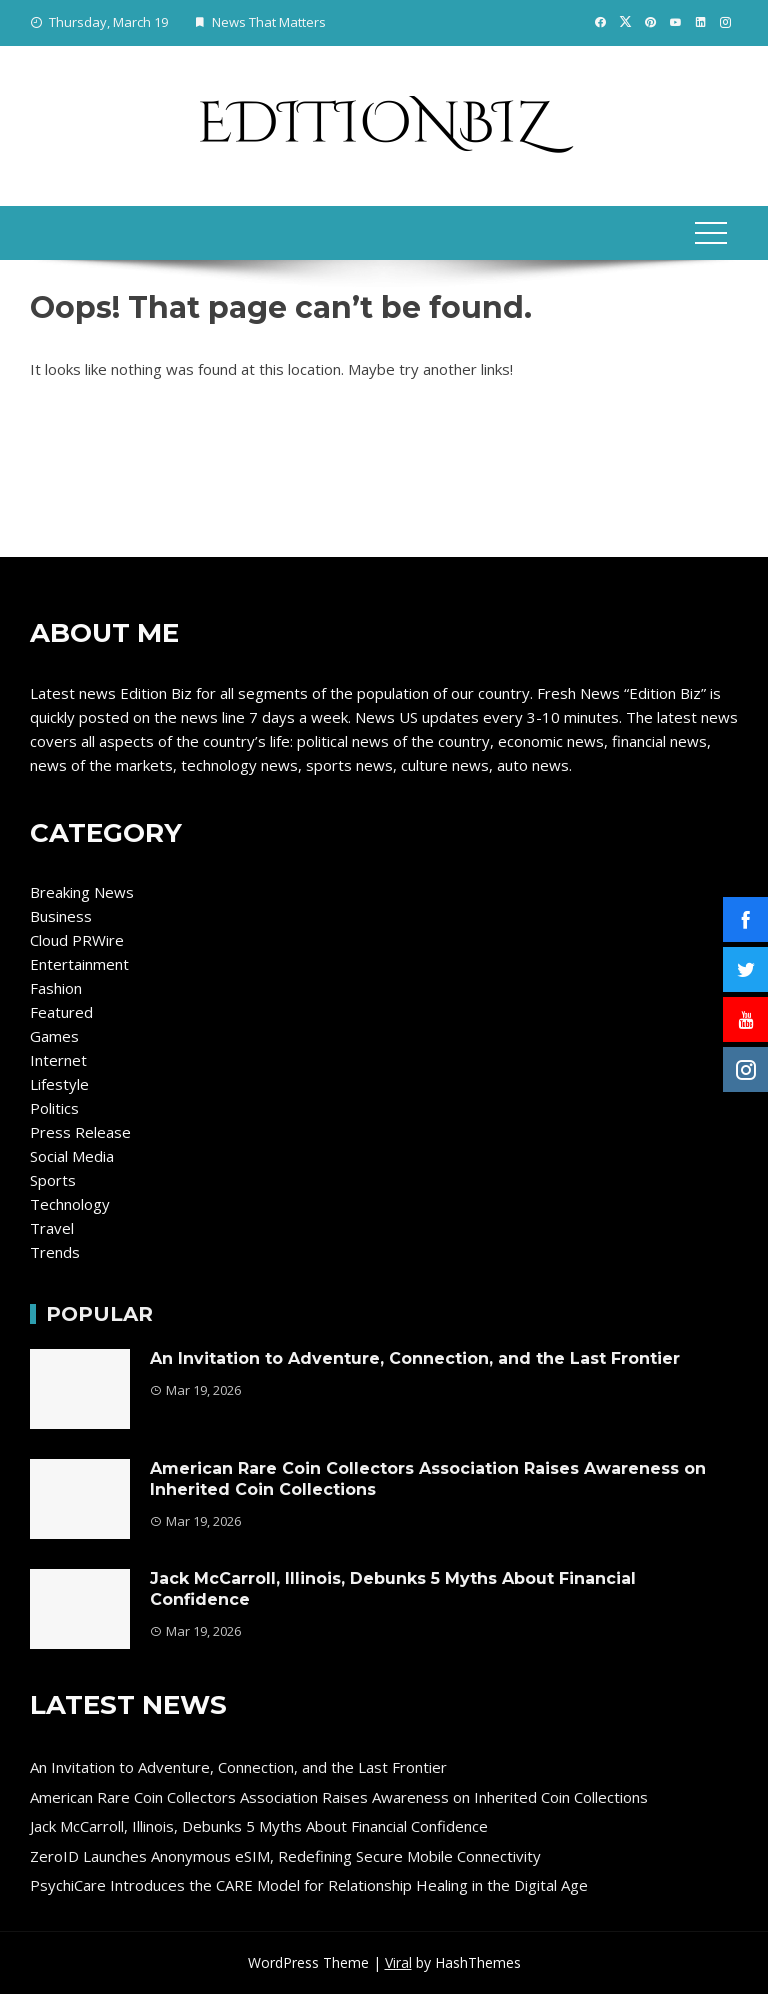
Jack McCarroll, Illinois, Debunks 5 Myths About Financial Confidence (259, 1826)
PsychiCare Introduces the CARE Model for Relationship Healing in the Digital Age (309, 1885)
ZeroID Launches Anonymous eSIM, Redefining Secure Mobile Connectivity (285, 1856)
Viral (398, 1962)
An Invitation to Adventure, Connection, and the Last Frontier (415, 1358)
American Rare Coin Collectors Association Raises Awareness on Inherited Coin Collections (339, 1797)
